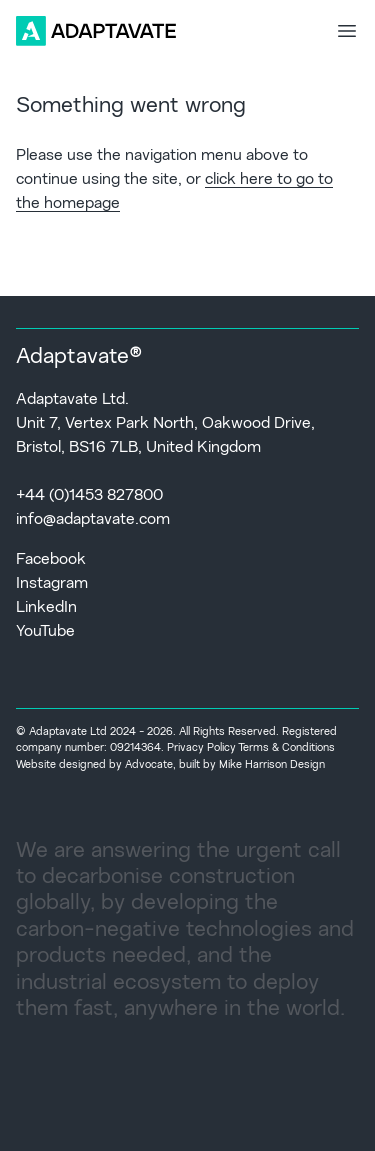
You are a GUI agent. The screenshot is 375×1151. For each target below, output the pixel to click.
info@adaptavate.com (93, 520)
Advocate (149, 765)
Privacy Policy (201, 748)
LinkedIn (46, 608)
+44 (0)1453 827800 (89, 496)
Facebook (51, 560)
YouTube (45, 632)
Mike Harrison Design (272, 765)
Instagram (52, 584)
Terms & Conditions (286, 748)
